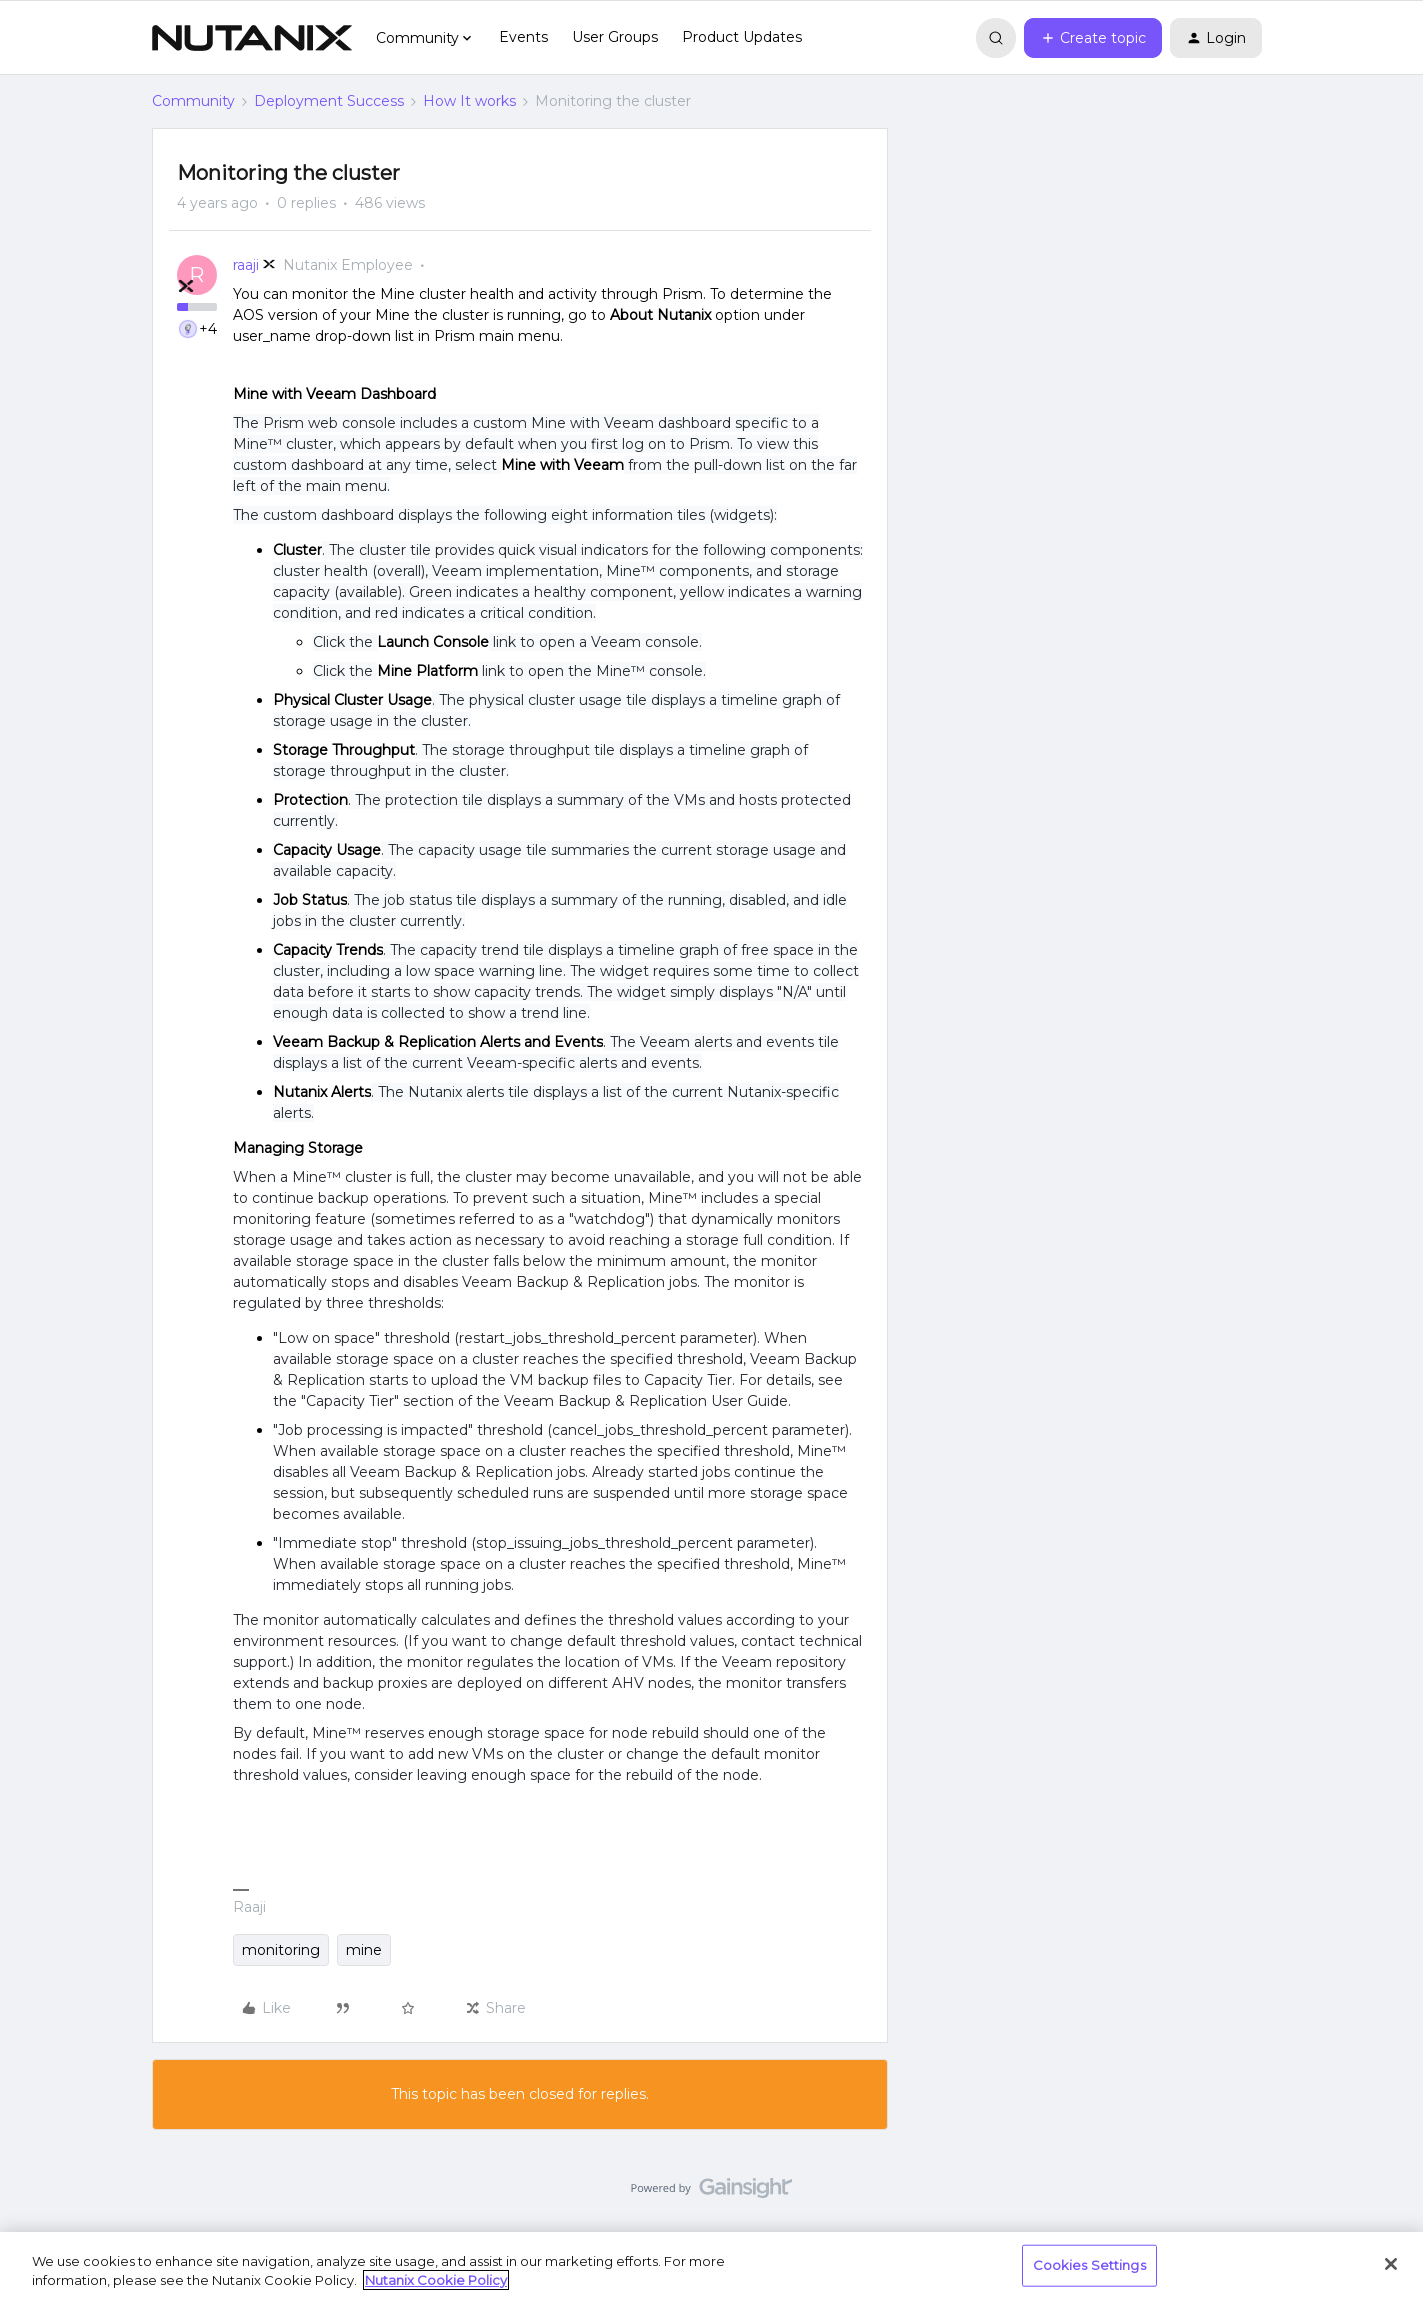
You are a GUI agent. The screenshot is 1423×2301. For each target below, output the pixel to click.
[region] (711, 2266)
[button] (1093, 38)
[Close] (1391, 2264)
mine (364, 1950)
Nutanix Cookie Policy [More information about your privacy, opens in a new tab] (436, 2280)
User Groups (615, 37)
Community (193, 101)
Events (523, 37)
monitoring (281, 1950)
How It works (469, 101)
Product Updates (742, 37)
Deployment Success (329, 101)
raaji (246, 265)
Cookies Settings (1089, 2265)
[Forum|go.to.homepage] (252, 38)
